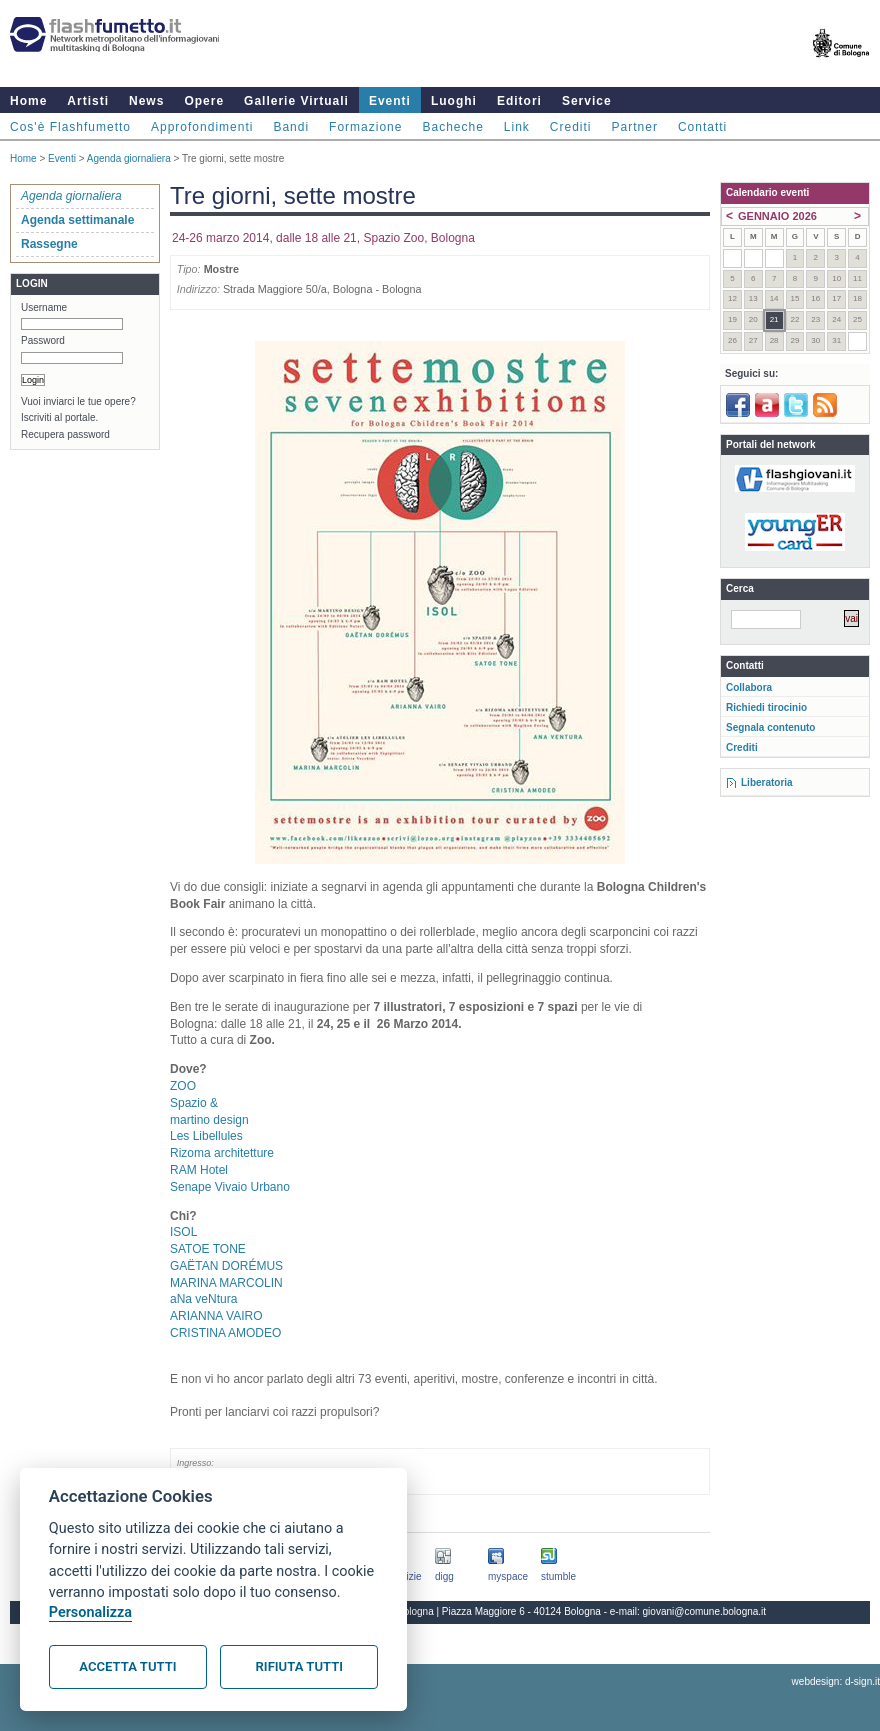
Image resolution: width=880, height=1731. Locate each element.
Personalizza (90, 1612)
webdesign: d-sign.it (836, 1681)
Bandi (291, 127)
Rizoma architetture (222, 1153)
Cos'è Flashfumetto (70, 127)
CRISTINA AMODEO (225, 1333)
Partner (635, 127)
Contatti (702, 127)
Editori (519, 101)
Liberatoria (767, 782)
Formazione (365, 127)
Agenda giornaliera (129, 158)
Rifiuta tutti (299, 1666)
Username (44, 307)
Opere (204, 101)
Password (43, 340)
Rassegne (49, 244)
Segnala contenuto (770, 727)
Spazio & (194, 1103)
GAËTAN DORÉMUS (226, 1266)
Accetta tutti (127, 1666)
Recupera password (65, 434)
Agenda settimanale (77, 220)
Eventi (390, 101)
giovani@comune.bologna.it (705, 1611)
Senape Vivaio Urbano (230, 1187)
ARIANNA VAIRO (216, 1316)
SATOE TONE (208, 1249)
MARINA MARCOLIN (226, 1283)
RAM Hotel (199, 1170)
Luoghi (454, 101)
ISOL (183, 1232)
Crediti (571, 127)
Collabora (749, 687)
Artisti (88, 101)
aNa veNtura (203, 1299)
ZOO (183, 1086)
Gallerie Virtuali (296, 101)
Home (28, 101)
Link (517, 127)
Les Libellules (206, 1136)
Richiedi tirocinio (766, 707)
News (146, 101)
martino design (209, 1120)
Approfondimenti (202, 127)
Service (587, 101)
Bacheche (452, 127)
